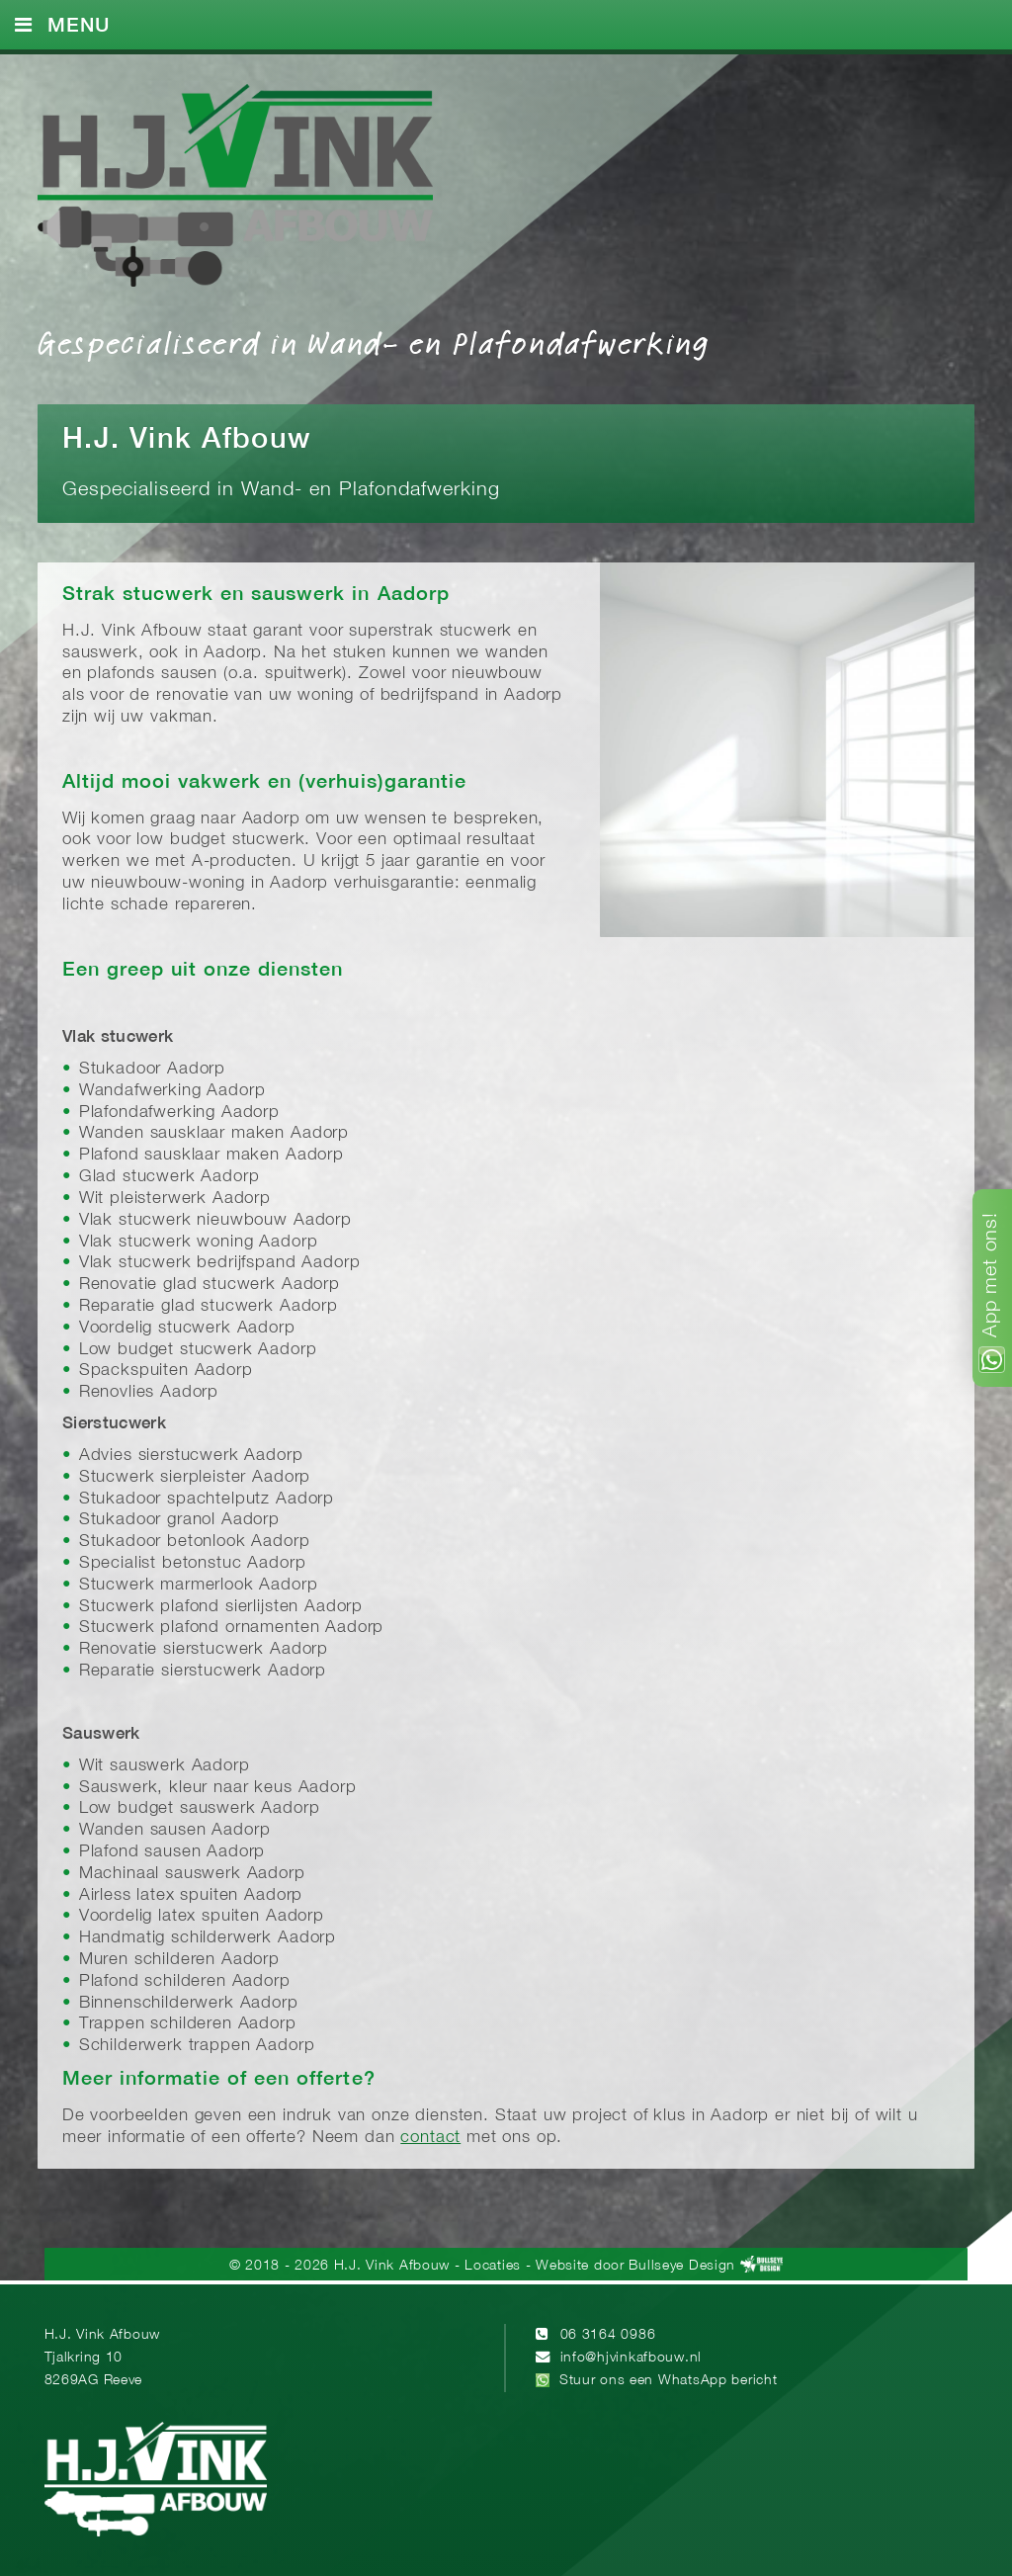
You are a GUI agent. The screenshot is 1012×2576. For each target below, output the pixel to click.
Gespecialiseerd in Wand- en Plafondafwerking (374, 342)
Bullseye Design (682, 2266)
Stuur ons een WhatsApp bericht (668, 2380)
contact (430, 2137)
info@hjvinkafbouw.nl (631, 2358)
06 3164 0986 (608, 2335)
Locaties (492, 2266)
